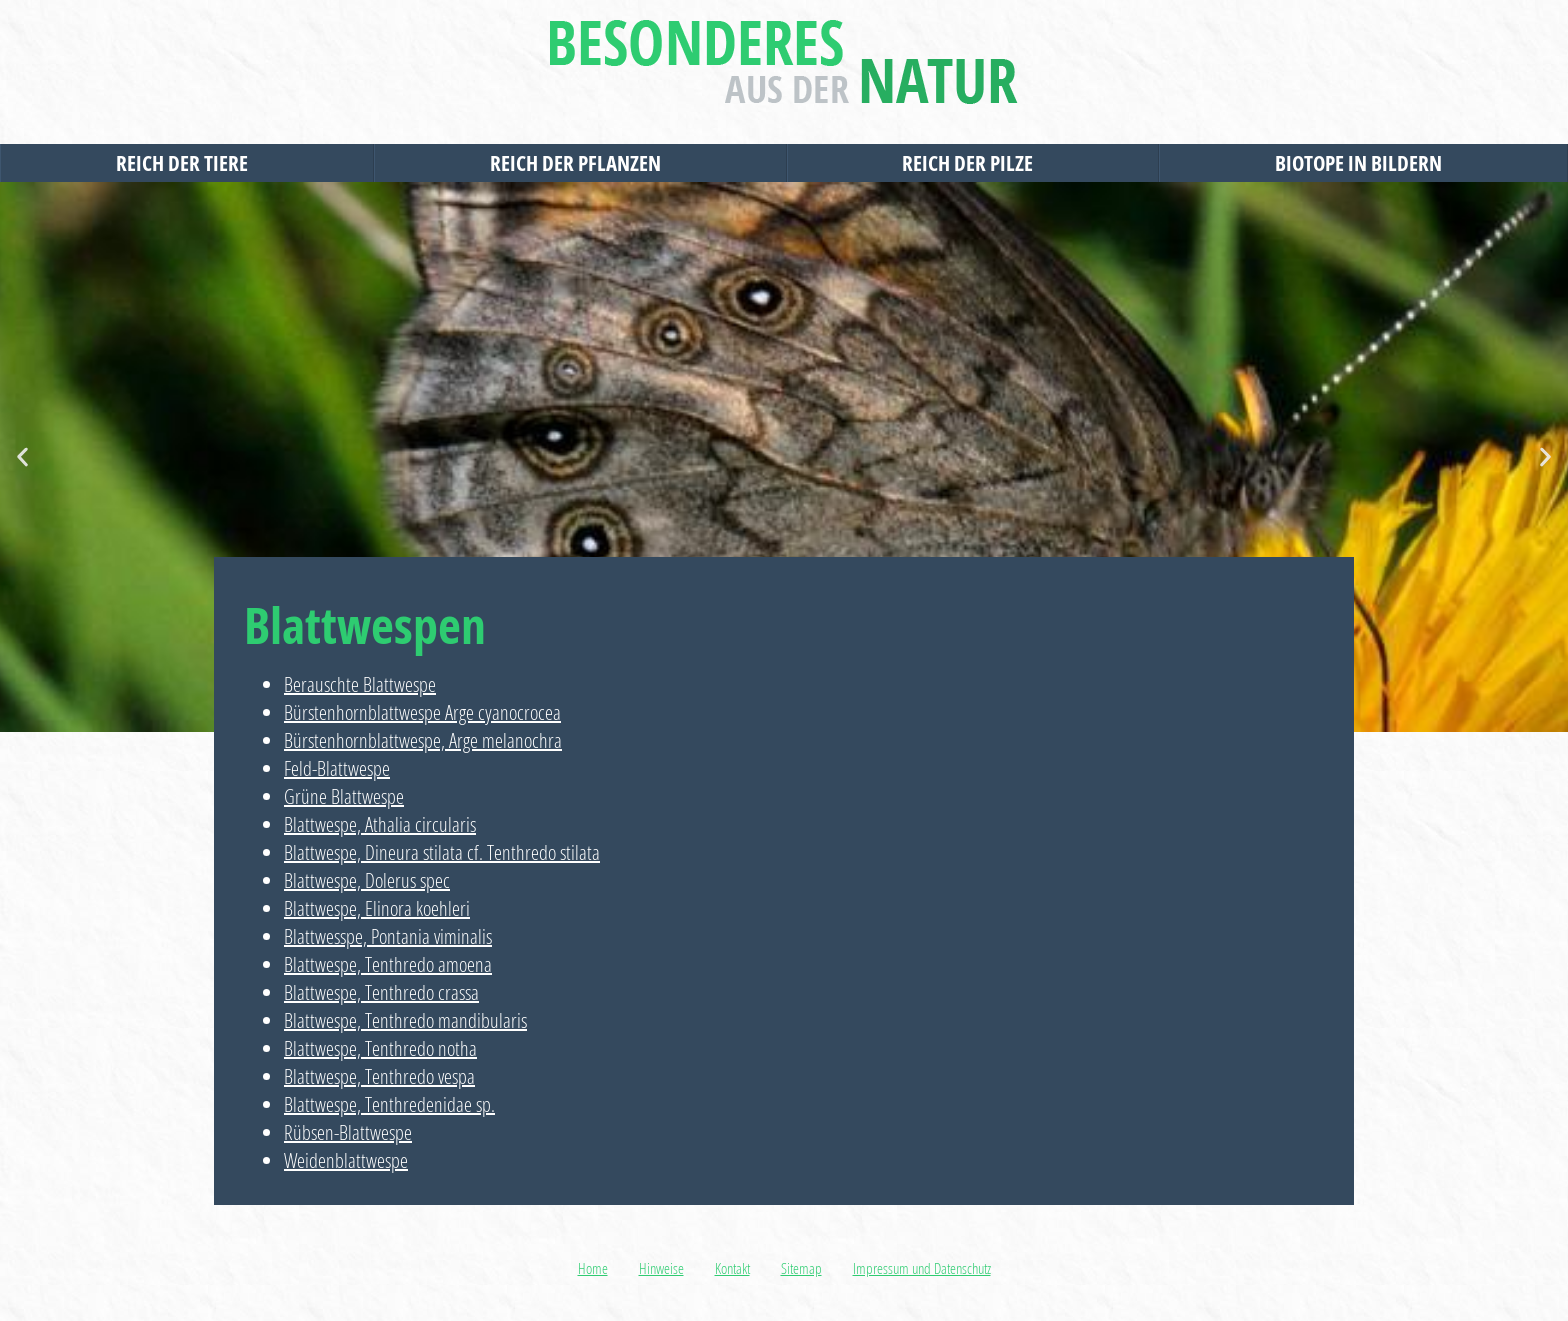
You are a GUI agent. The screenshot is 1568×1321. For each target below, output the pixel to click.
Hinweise (661, 1268)
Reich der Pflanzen (580, 163)
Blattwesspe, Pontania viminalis (388, 936)
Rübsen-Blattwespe (348, 1132)
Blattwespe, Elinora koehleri (377, 908)
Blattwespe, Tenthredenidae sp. (389, 1104)
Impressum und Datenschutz (922, 1268)
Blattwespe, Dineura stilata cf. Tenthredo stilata (442, 852)
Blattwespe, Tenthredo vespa (379, 1076)
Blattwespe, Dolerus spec (367, 880)
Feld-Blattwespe (337, 768)
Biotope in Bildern (1363, 163)
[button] (22, 457)
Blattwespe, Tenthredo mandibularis (405, 1020)
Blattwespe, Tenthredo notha (380, 1048)
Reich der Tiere (187, 163)
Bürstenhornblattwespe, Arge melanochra (423, 740)
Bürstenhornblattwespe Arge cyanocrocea (422, 712)
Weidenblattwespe (346, 1160)
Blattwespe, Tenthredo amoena (388, 964)
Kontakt (732, 1268)
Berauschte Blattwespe (360, 684)
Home (593, 1268)
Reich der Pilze (972, 163)
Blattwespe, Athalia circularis (380, 824)
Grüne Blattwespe (344, 796)
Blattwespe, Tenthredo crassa (381, 992)
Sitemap (801, 1268)
